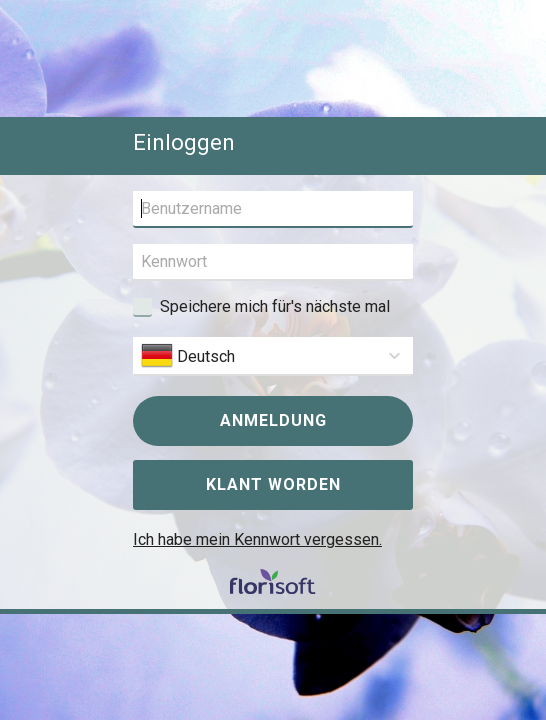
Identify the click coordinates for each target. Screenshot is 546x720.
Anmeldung (273, 420)
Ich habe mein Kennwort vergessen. (257, 539)
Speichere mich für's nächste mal (275, 306)
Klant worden (273, 484)
